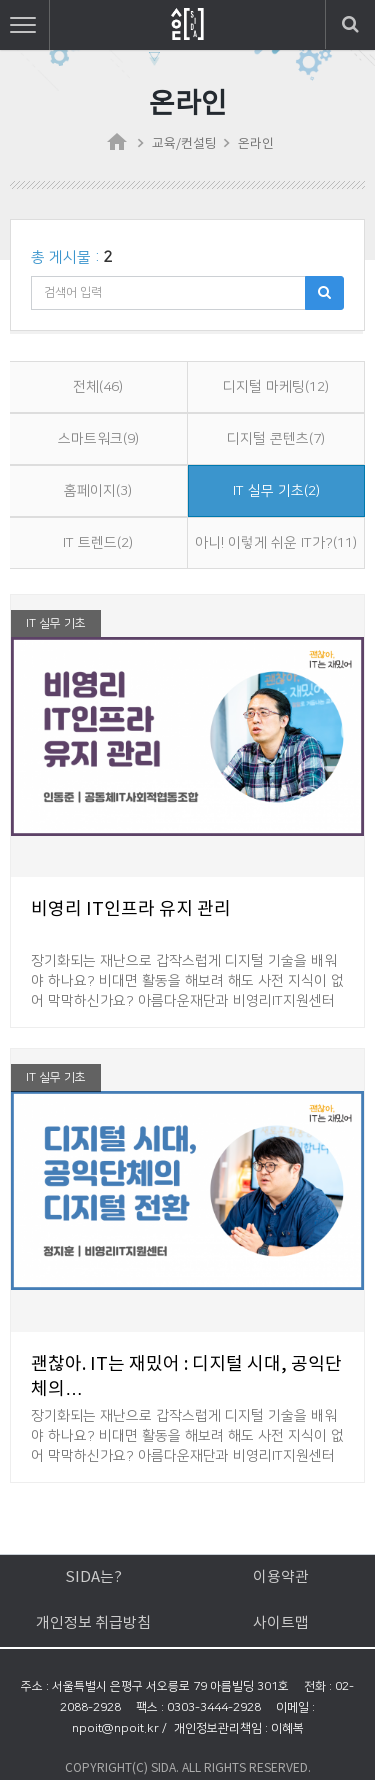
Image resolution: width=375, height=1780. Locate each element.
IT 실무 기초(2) (276, 491)
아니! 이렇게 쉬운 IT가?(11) (276, 543)
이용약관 (281, 1577)
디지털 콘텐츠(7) (276, 439)
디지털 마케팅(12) (276, 387)
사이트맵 (281, 1623)
